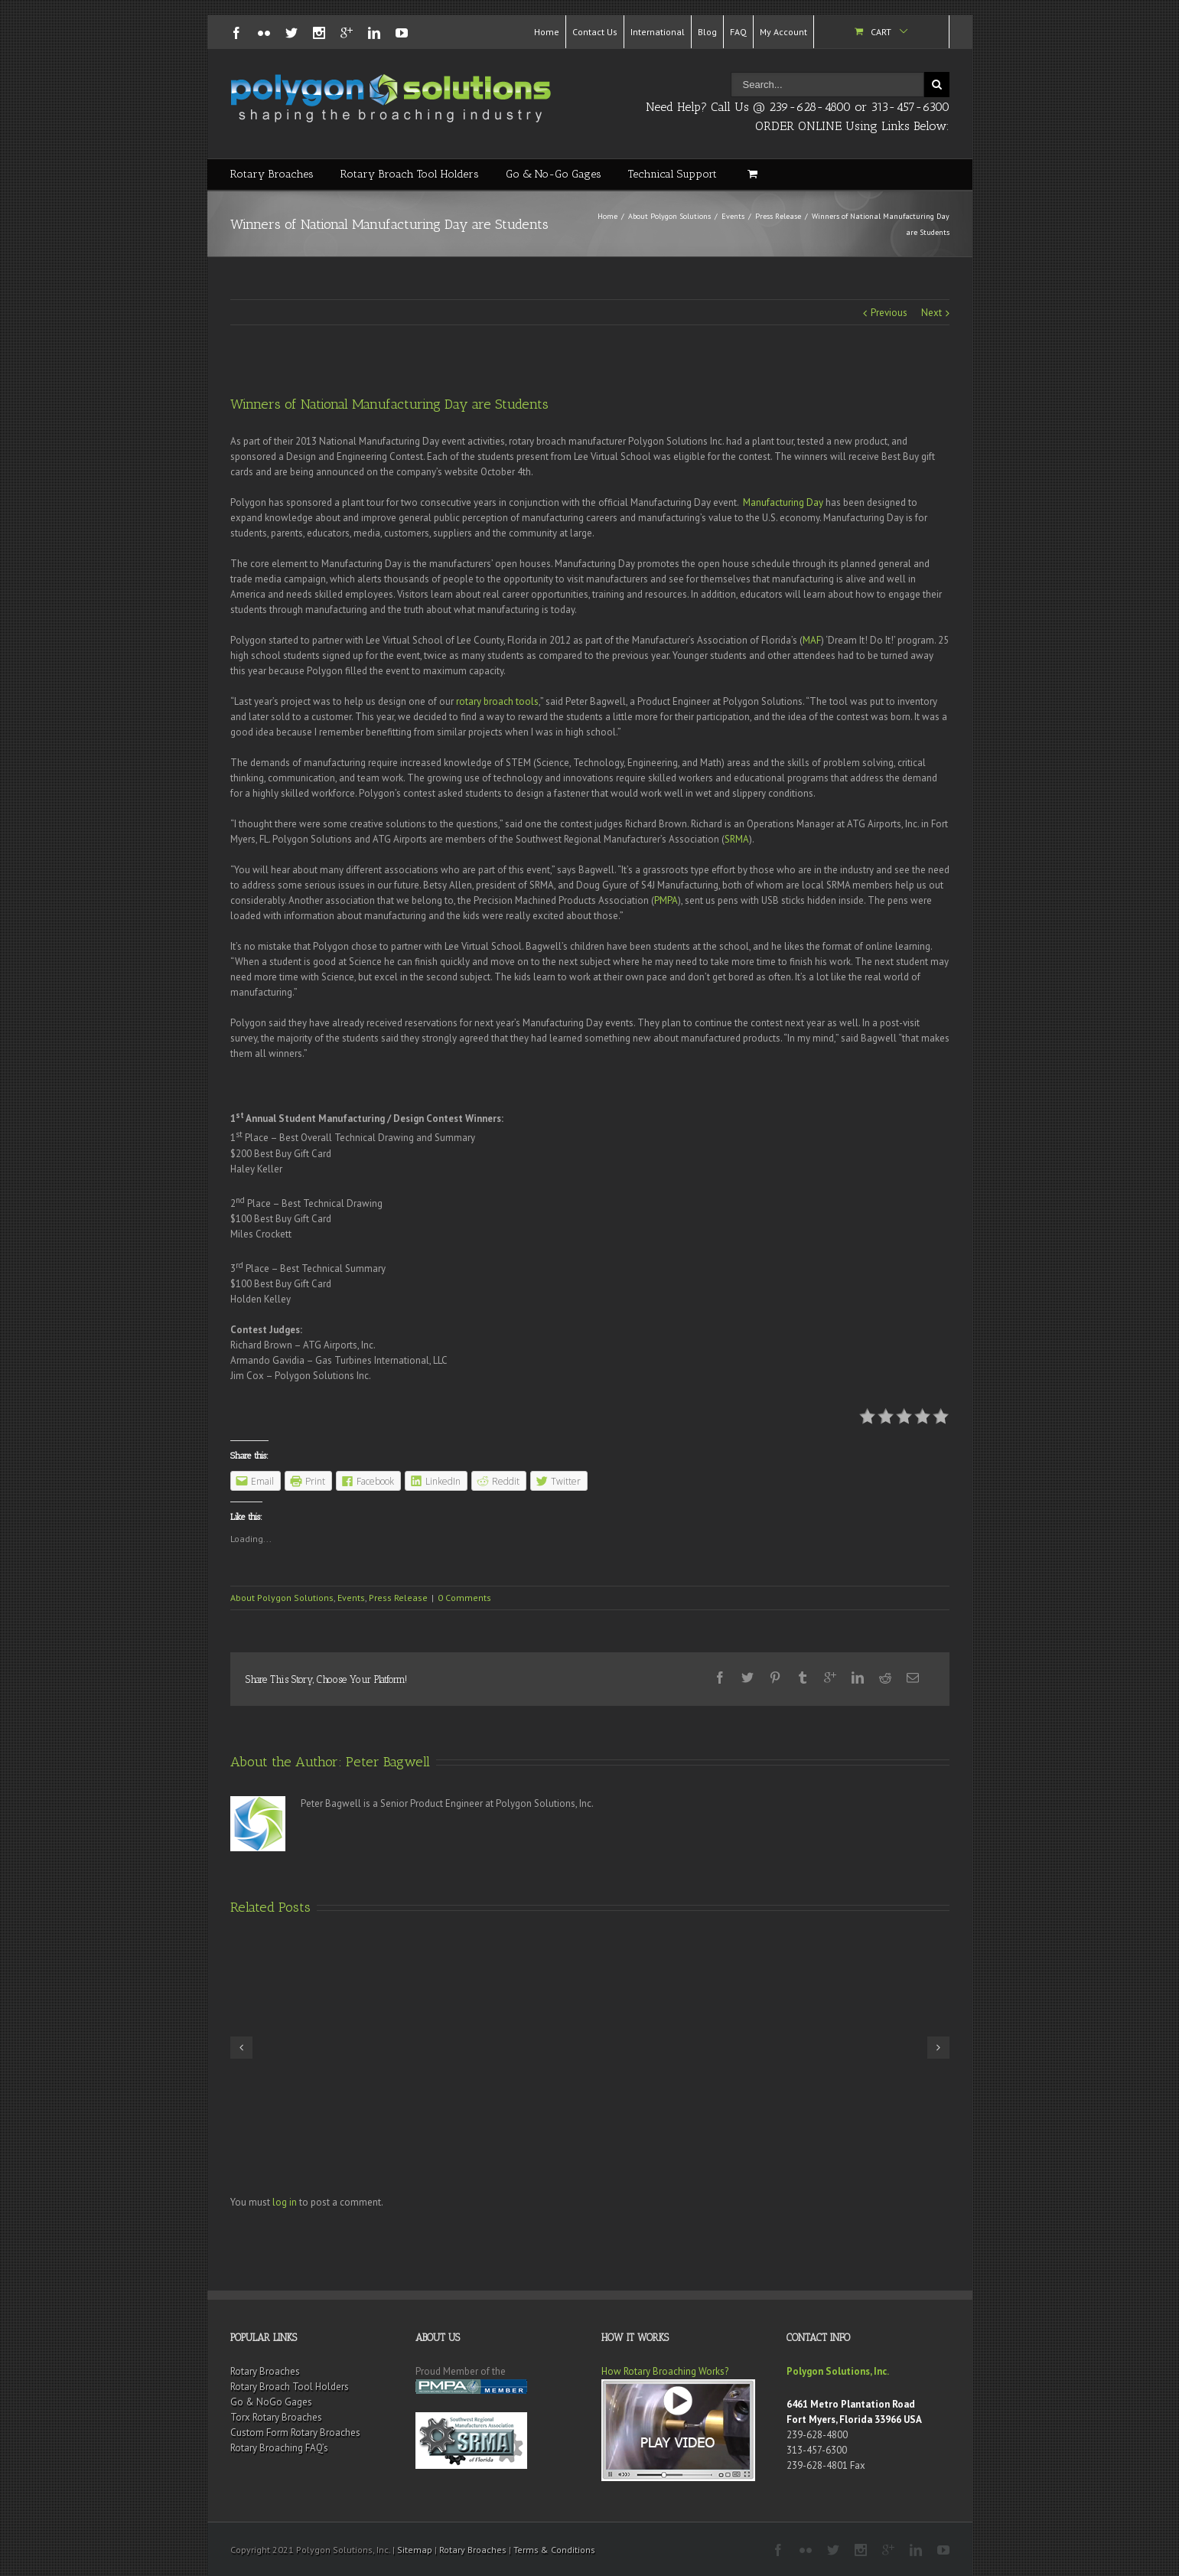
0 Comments (464, 1597)
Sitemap (414, 2549)
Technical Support (672, 174)
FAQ (738, 31)
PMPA (666, 900)
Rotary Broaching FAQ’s (279, 2447)
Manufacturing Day (783, 502)
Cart (881, 31)
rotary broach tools (497, 701)
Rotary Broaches (272, 174)
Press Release (778, 216)
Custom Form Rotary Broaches (295, 2432)
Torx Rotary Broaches (276, 2417)
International (657, 31)
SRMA (737, 839)
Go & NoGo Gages (271, 2401)
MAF (812, 640)
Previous (889, 312)
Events (732, 216)
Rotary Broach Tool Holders (409, 174)
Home (546, 31)
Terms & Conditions (554, 2549)
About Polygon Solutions (669, 216)
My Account (783, 31)
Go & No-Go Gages (553, 174)
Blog (707, 31)
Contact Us (594, 31)
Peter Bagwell (388, 1761)
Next (931, 312)
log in (284, 2202)
